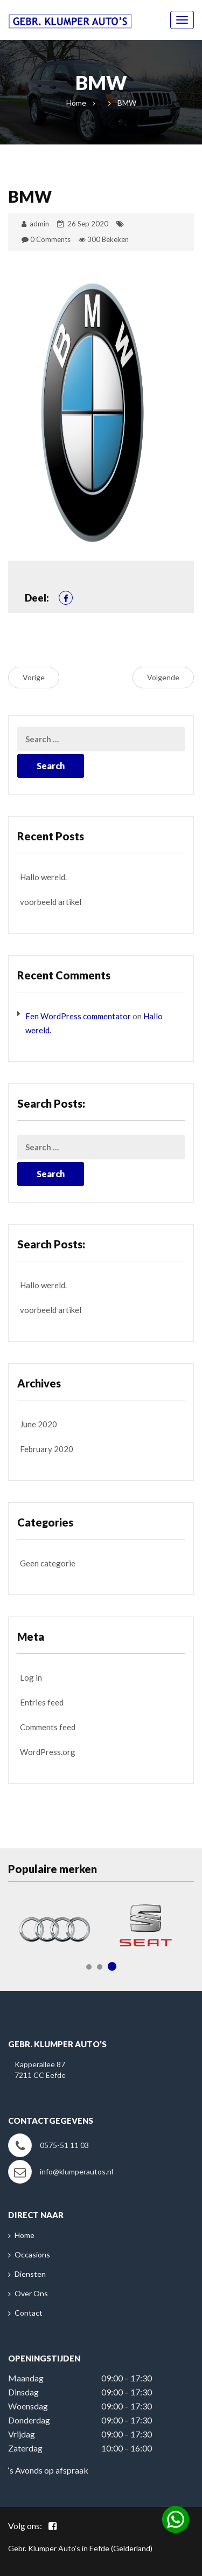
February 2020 (46, 1449)
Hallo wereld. (43, 877)
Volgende (163, 677)
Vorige (34, 677)
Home (76, 102)
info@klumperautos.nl (76, 2171)
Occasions (32, 2254)
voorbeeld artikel (50, 902)
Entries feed (42, 1702)
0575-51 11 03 (64, 2145)
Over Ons (31, 2293)
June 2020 (38, 1424)
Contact (29, 2312)
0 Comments (50, 239)
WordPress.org (47, 1752)
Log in (31, 1677)
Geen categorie (47, 1563)
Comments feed (47, 1727)
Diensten (30, 2273)
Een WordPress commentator (78, 1016)
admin (39, 223)
